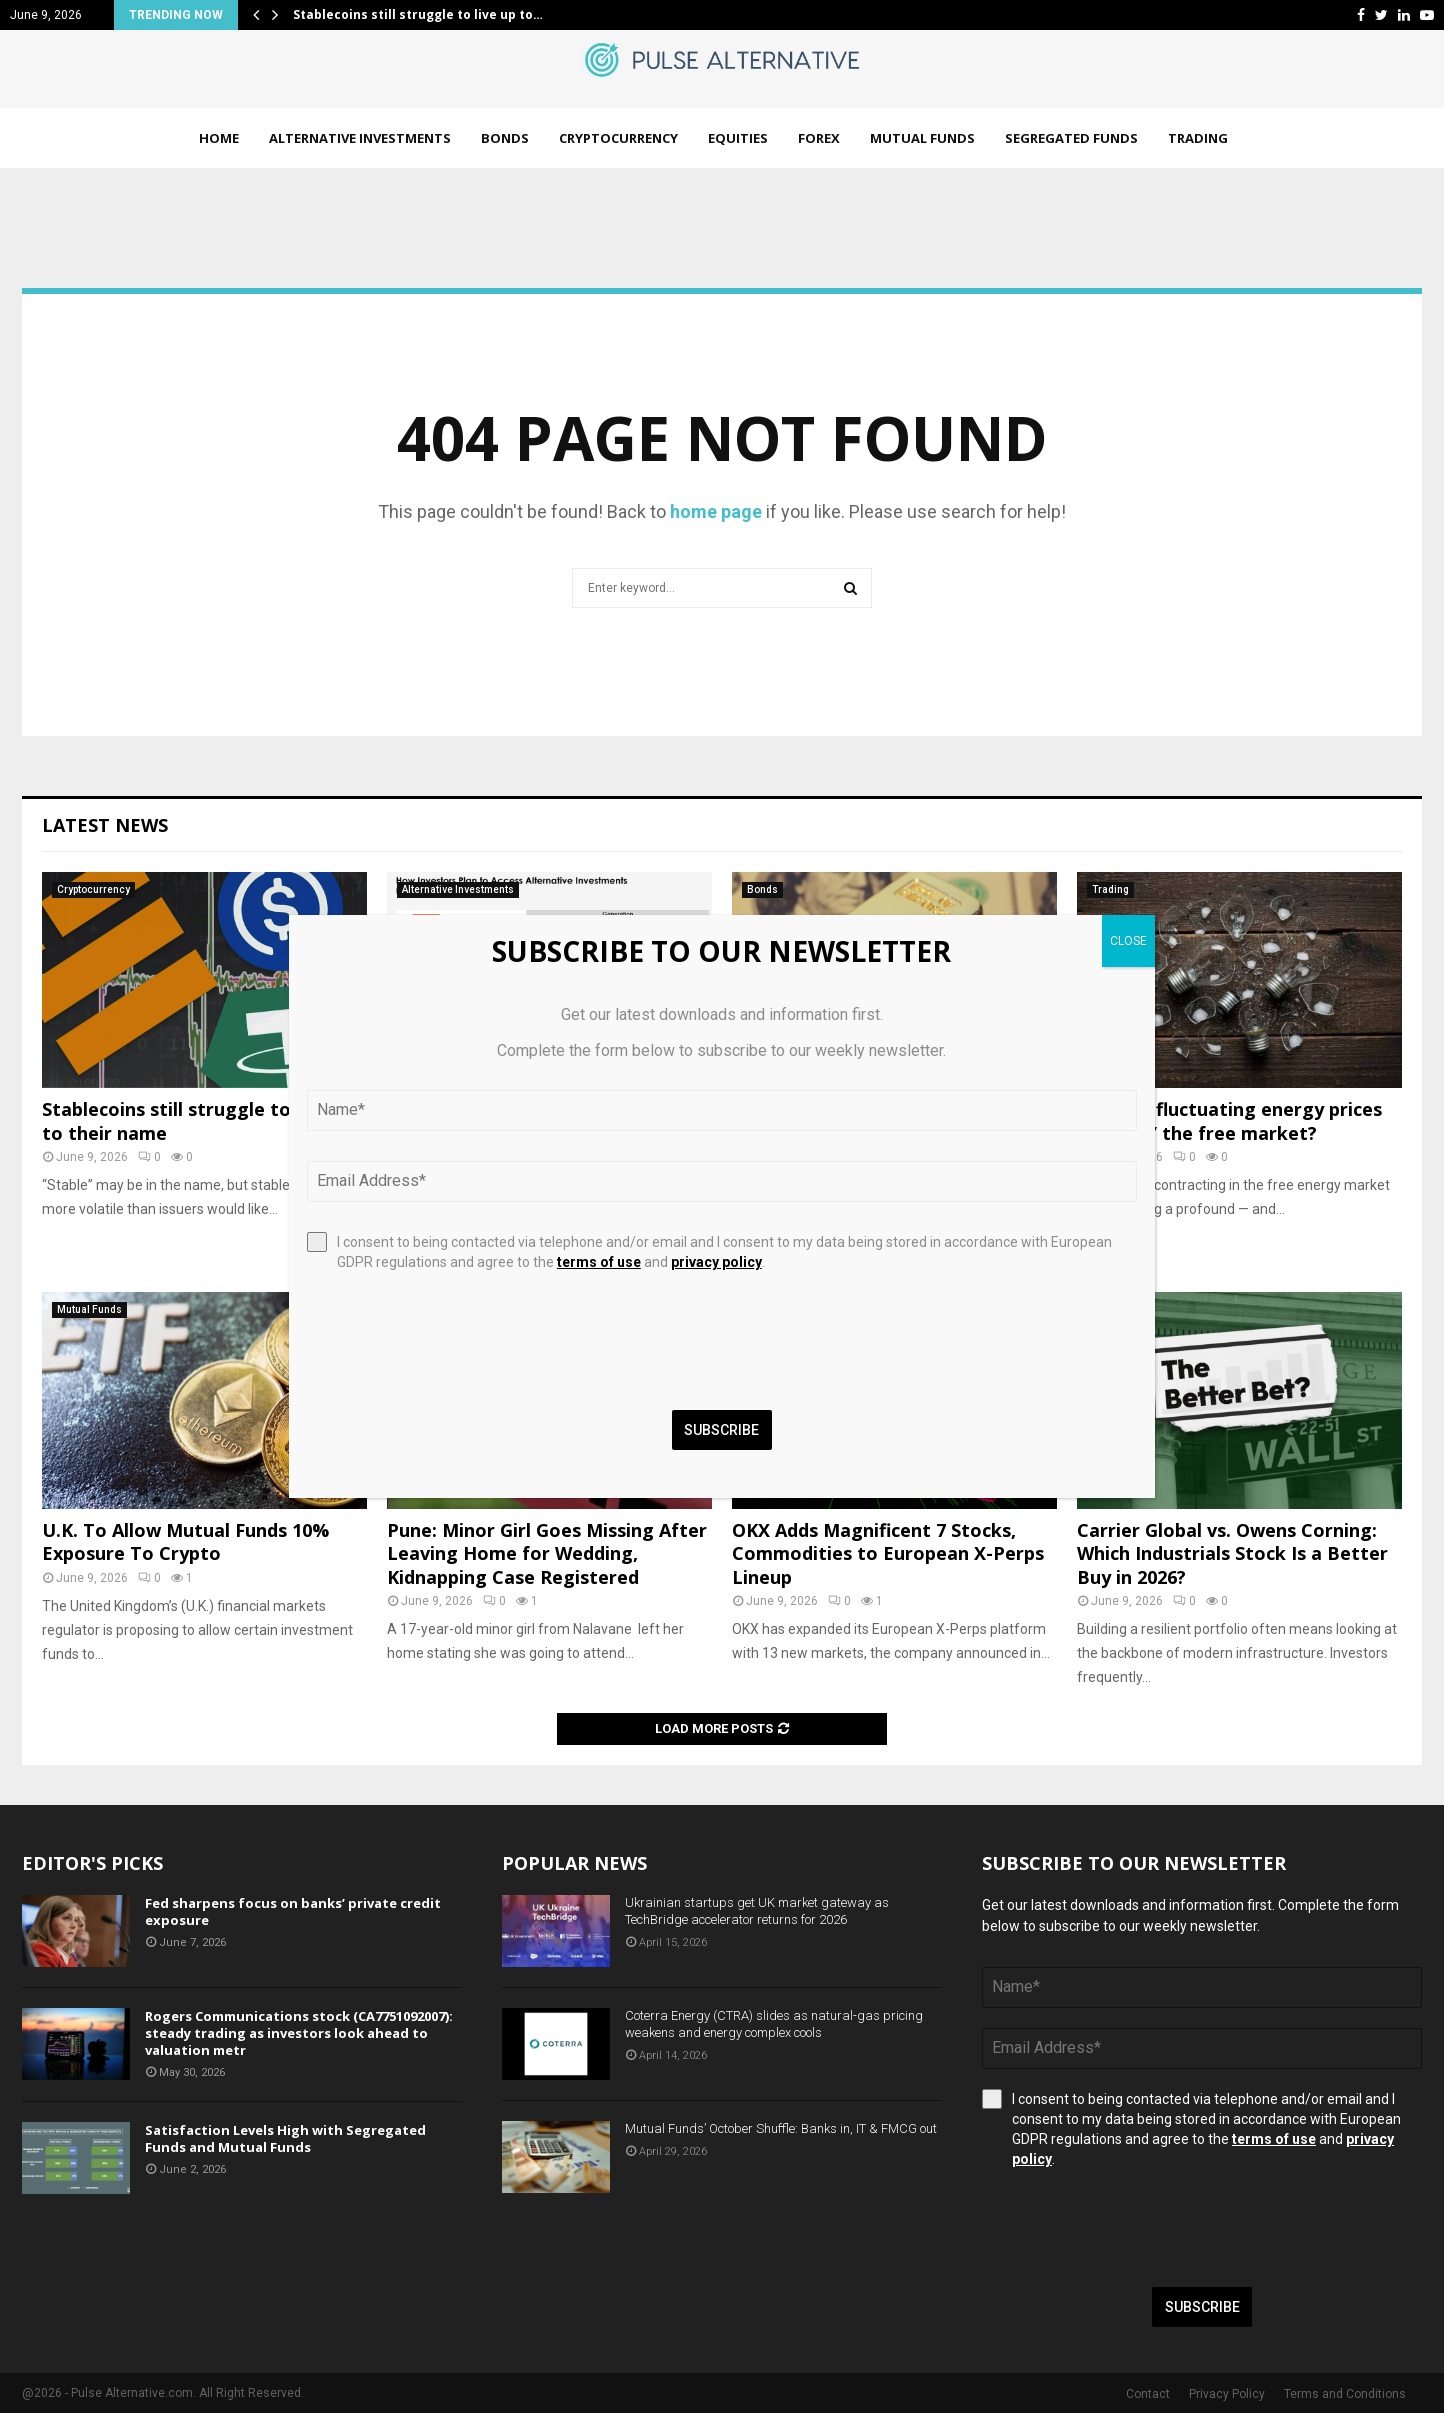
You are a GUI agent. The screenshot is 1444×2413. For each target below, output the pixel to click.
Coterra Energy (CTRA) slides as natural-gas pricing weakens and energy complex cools (774, 2024)
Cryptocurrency (618, 138)
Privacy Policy (1227, 2394)
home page (716, 511)
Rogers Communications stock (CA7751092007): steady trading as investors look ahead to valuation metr (299, 2033)
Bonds (505, 138)
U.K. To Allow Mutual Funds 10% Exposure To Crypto (185, 1541)
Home (219, 138)
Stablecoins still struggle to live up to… (418, 14)
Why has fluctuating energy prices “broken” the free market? (1229, 1120)
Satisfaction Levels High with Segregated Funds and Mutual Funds (285, 2138)
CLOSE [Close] (1128, 941)
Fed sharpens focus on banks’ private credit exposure (293, 1911)
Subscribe (1202, 2307)
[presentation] (1134, 2228)
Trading (1198, 138)
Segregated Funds (1071, 138)
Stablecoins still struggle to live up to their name (198, 1120)
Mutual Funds (922, 138)
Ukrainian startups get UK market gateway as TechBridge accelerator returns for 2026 (757, 1911)
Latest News (105, 825)
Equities (738, 138)
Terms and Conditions (1345, 2394)
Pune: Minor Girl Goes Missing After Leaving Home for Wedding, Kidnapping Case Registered (547, 1553)
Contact (1148, 2394)
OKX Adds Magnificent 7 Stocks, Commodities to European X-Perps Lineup (888, 1553)
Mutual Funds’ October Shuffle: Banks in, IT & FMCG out (781, 2128)
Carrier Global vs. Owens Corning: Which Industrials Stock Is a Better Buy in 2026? (1232, 1553)
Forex (819, 138)
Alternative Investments (360, 138)
